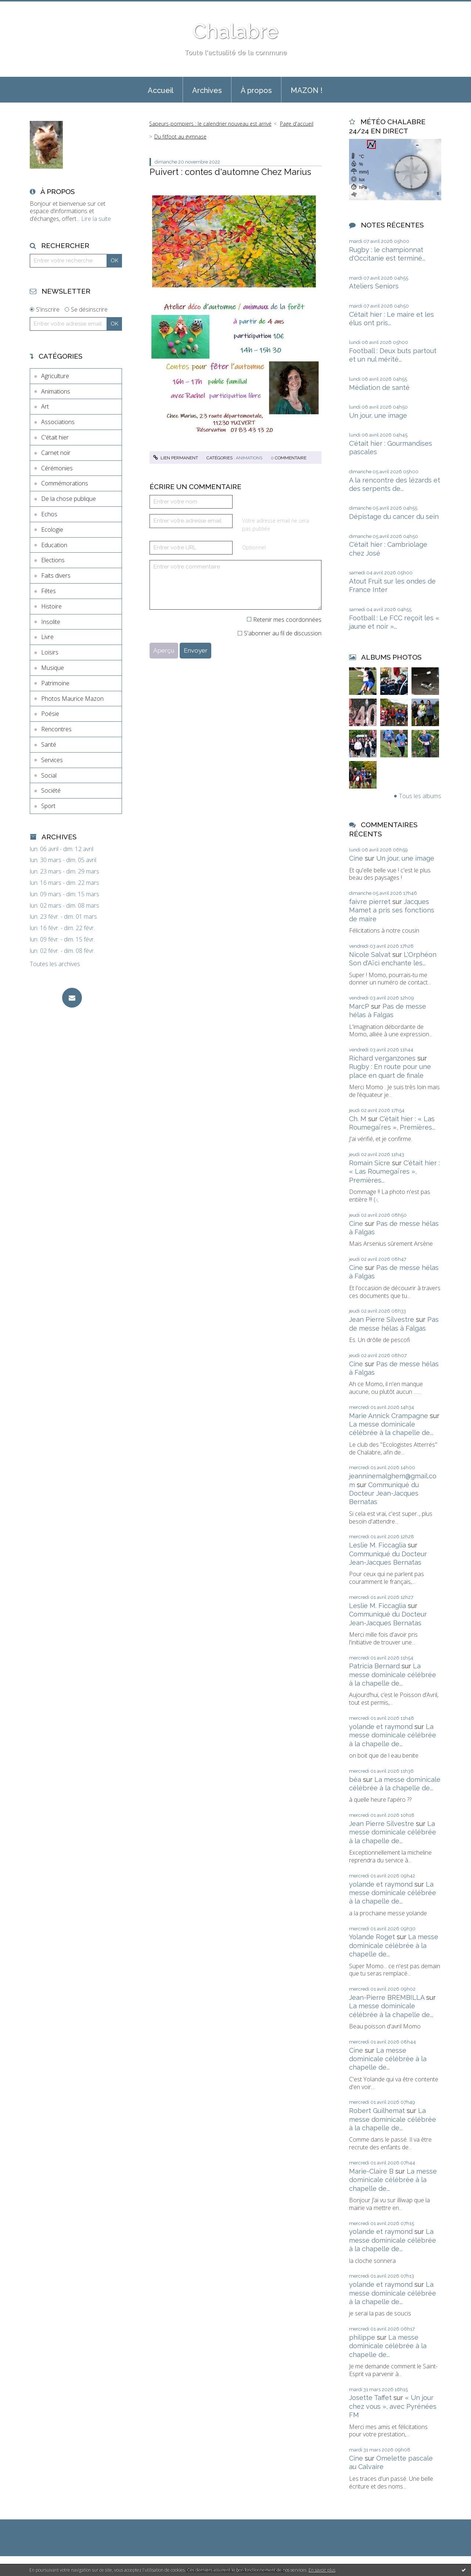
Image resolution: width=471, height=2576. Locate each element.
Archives (207, 90)
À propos (256, 90)
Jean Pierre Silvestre (381, 1319)
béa (355, 1779)
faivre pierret (370, 901)
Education (54, 545)
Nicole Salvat (370, 954)
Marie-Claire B (371, 2171)
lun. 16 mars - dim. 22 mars (64, 883)
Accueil (160, 90)
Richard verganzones (382, 1058)
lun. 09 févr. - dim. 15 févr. (62, 939)
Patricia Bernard (374, 1666)
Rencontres (56, 729)
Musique (52, 668)
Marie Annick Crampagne (388, 1416)
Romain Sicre (369, 1163)
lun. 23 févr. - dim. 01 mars (63, 917)
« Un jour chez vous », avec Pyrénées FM (392, 2406)
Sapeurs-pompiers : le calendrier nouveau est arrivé (210, 123)
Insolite (50, 622)
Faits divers (56, 575)
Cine (356, 858)
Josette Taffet (370, 2397)
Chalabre (235, 31)
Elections (53, 560)
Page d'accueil (296, 123)
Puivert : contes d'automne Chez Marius (230, 171)
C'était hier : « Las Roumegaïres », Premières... (394, 1171)
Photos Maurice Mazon (72, 699)
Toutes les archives (55, 964)
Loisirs (49, 652)
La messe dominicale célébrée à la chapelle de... (392, 1674)
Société (51, 790)
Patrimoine (55, 683)
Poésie (50, 714)
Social (49, 775)
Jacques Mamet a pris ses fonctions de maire (391, 910)
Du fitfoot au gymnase (180, 136)
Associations (58, 422)
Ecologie (52, 529)
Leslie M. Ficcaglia (377, 1545)
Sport (48, 806)
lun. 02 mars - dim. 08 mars (64, 906)
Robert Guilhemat (377, 2110)
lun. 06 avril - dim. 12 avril (61, 849)
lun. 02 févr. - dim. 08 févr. (62, 951)
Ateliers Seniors (374, 286)
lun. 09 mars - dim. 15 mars (64, 894)
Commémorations (64, 483)
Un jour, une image (378, 415)
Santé (48, 744)
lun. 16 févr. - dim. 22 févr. (62, 928)
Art (45, 406)
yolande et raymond (381, 1726)
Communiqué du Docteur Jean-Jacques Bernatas (384, 1493)
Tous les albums (420, 796)
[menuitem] (161, 90)
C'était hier (55, 437)
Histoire (51, 606)
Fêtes (48, 591)
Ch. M (357, 1119)
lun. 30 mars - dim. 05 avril (63, 860)
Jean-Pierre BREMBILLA (386, 1997)
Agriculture (55, 376)
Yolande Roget (372, 1937)
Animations (55, 391)
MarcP (359, 1006)
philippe (362, 2337)
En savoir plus (322, 2570)
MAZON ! (307, 90)
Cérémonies (57, 468)
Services (52, 760)
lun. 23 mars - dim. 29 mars (64, 871)
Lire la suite (96, 219)
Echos (49, 514)
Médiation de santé (379, 387)
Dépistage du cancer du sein (394, 516)
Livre (47, 637)
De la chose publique (68, 499)
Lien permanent (175, 457)
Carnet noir (56, 453)
